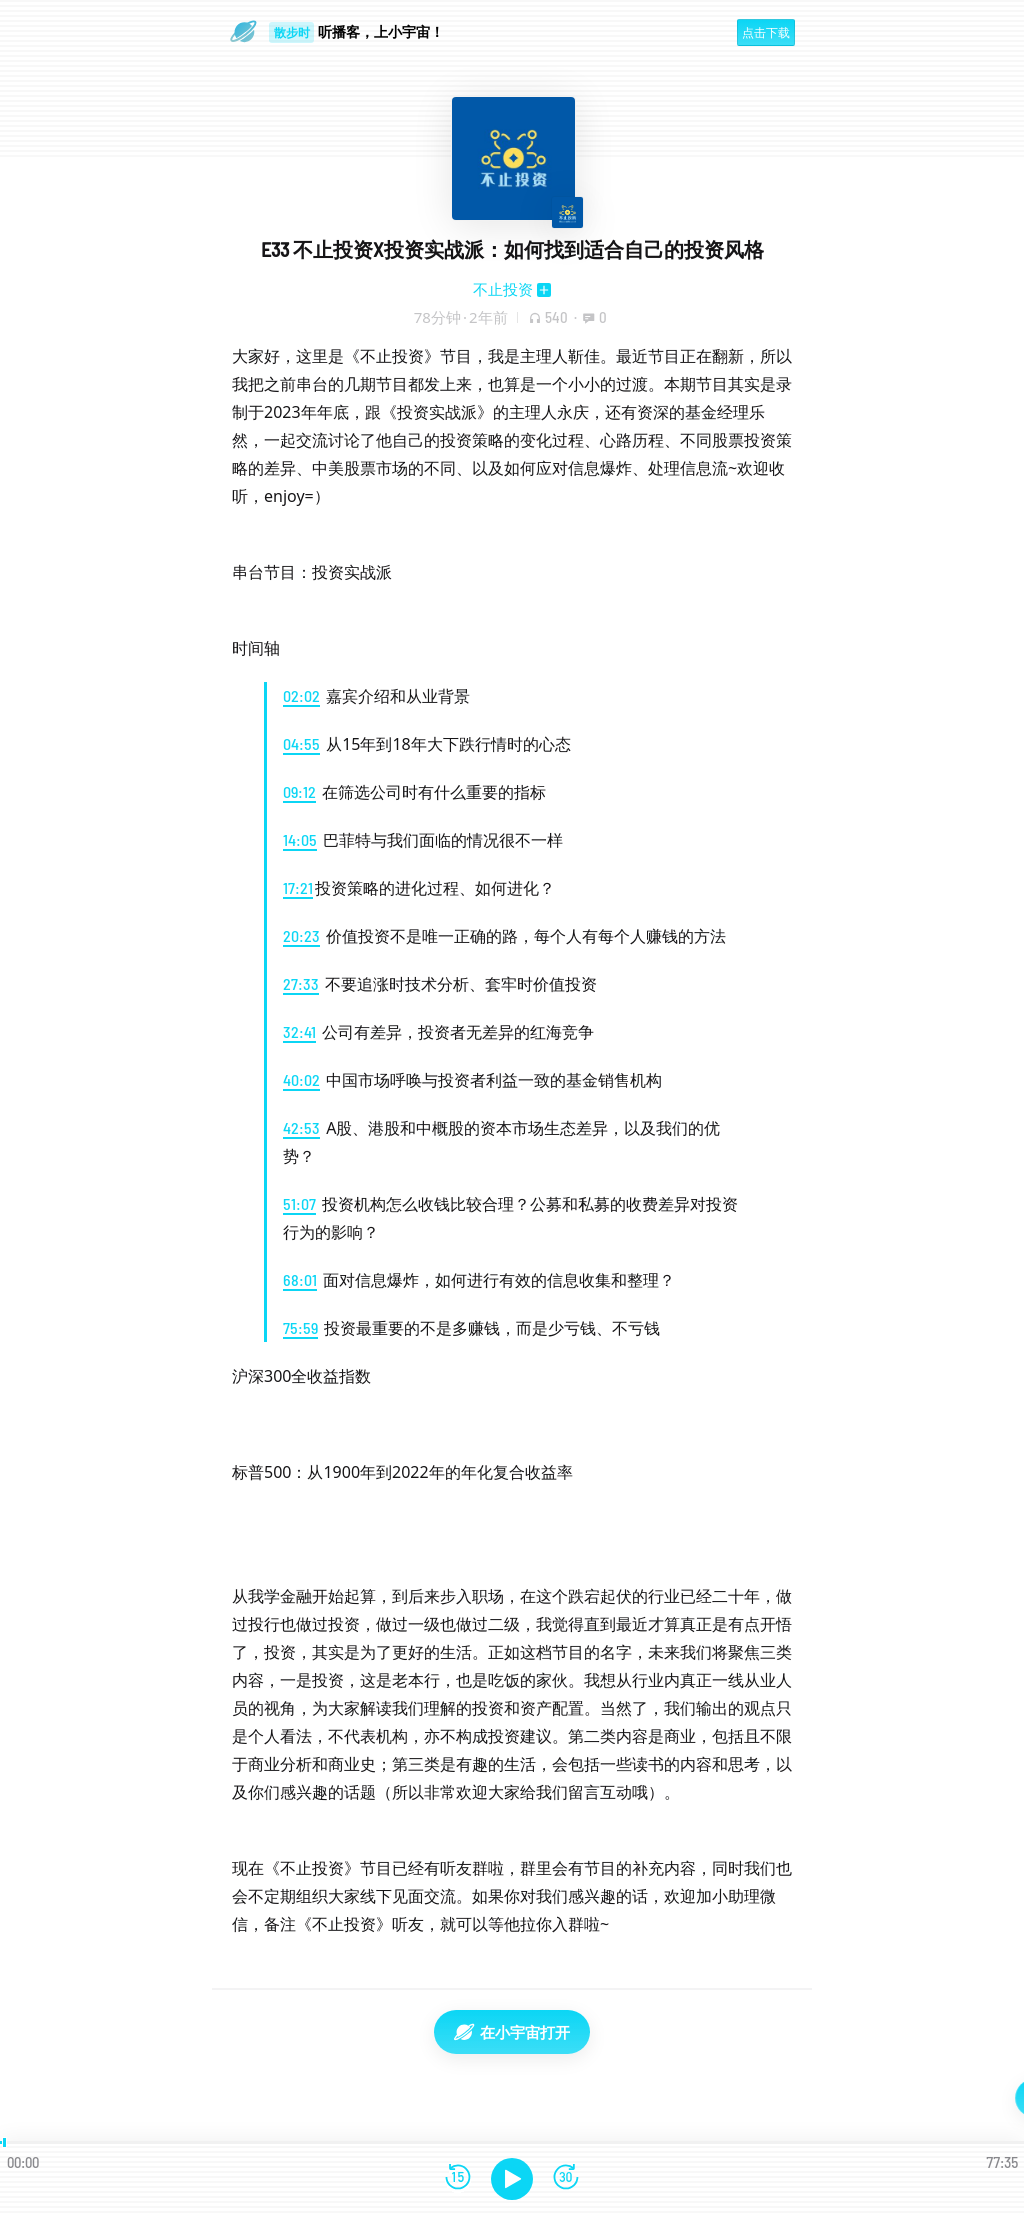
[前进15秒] (566, 2178)
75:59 (300, 1327)
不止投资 (503, 289)
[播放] (512, 2179)
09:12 (299, 791)
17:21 (298, 887)
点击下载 (766, 32)
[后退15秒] (458, 2178)
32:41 (299, 1031)
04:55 (301, 743)
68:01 (300, 1279)
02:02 (301, 695)
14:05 (300, 839)
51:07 (299, 1203)
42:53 (301, 1127)
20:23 (301, 935)
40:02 (301, 1079)
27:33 (301, 983)
